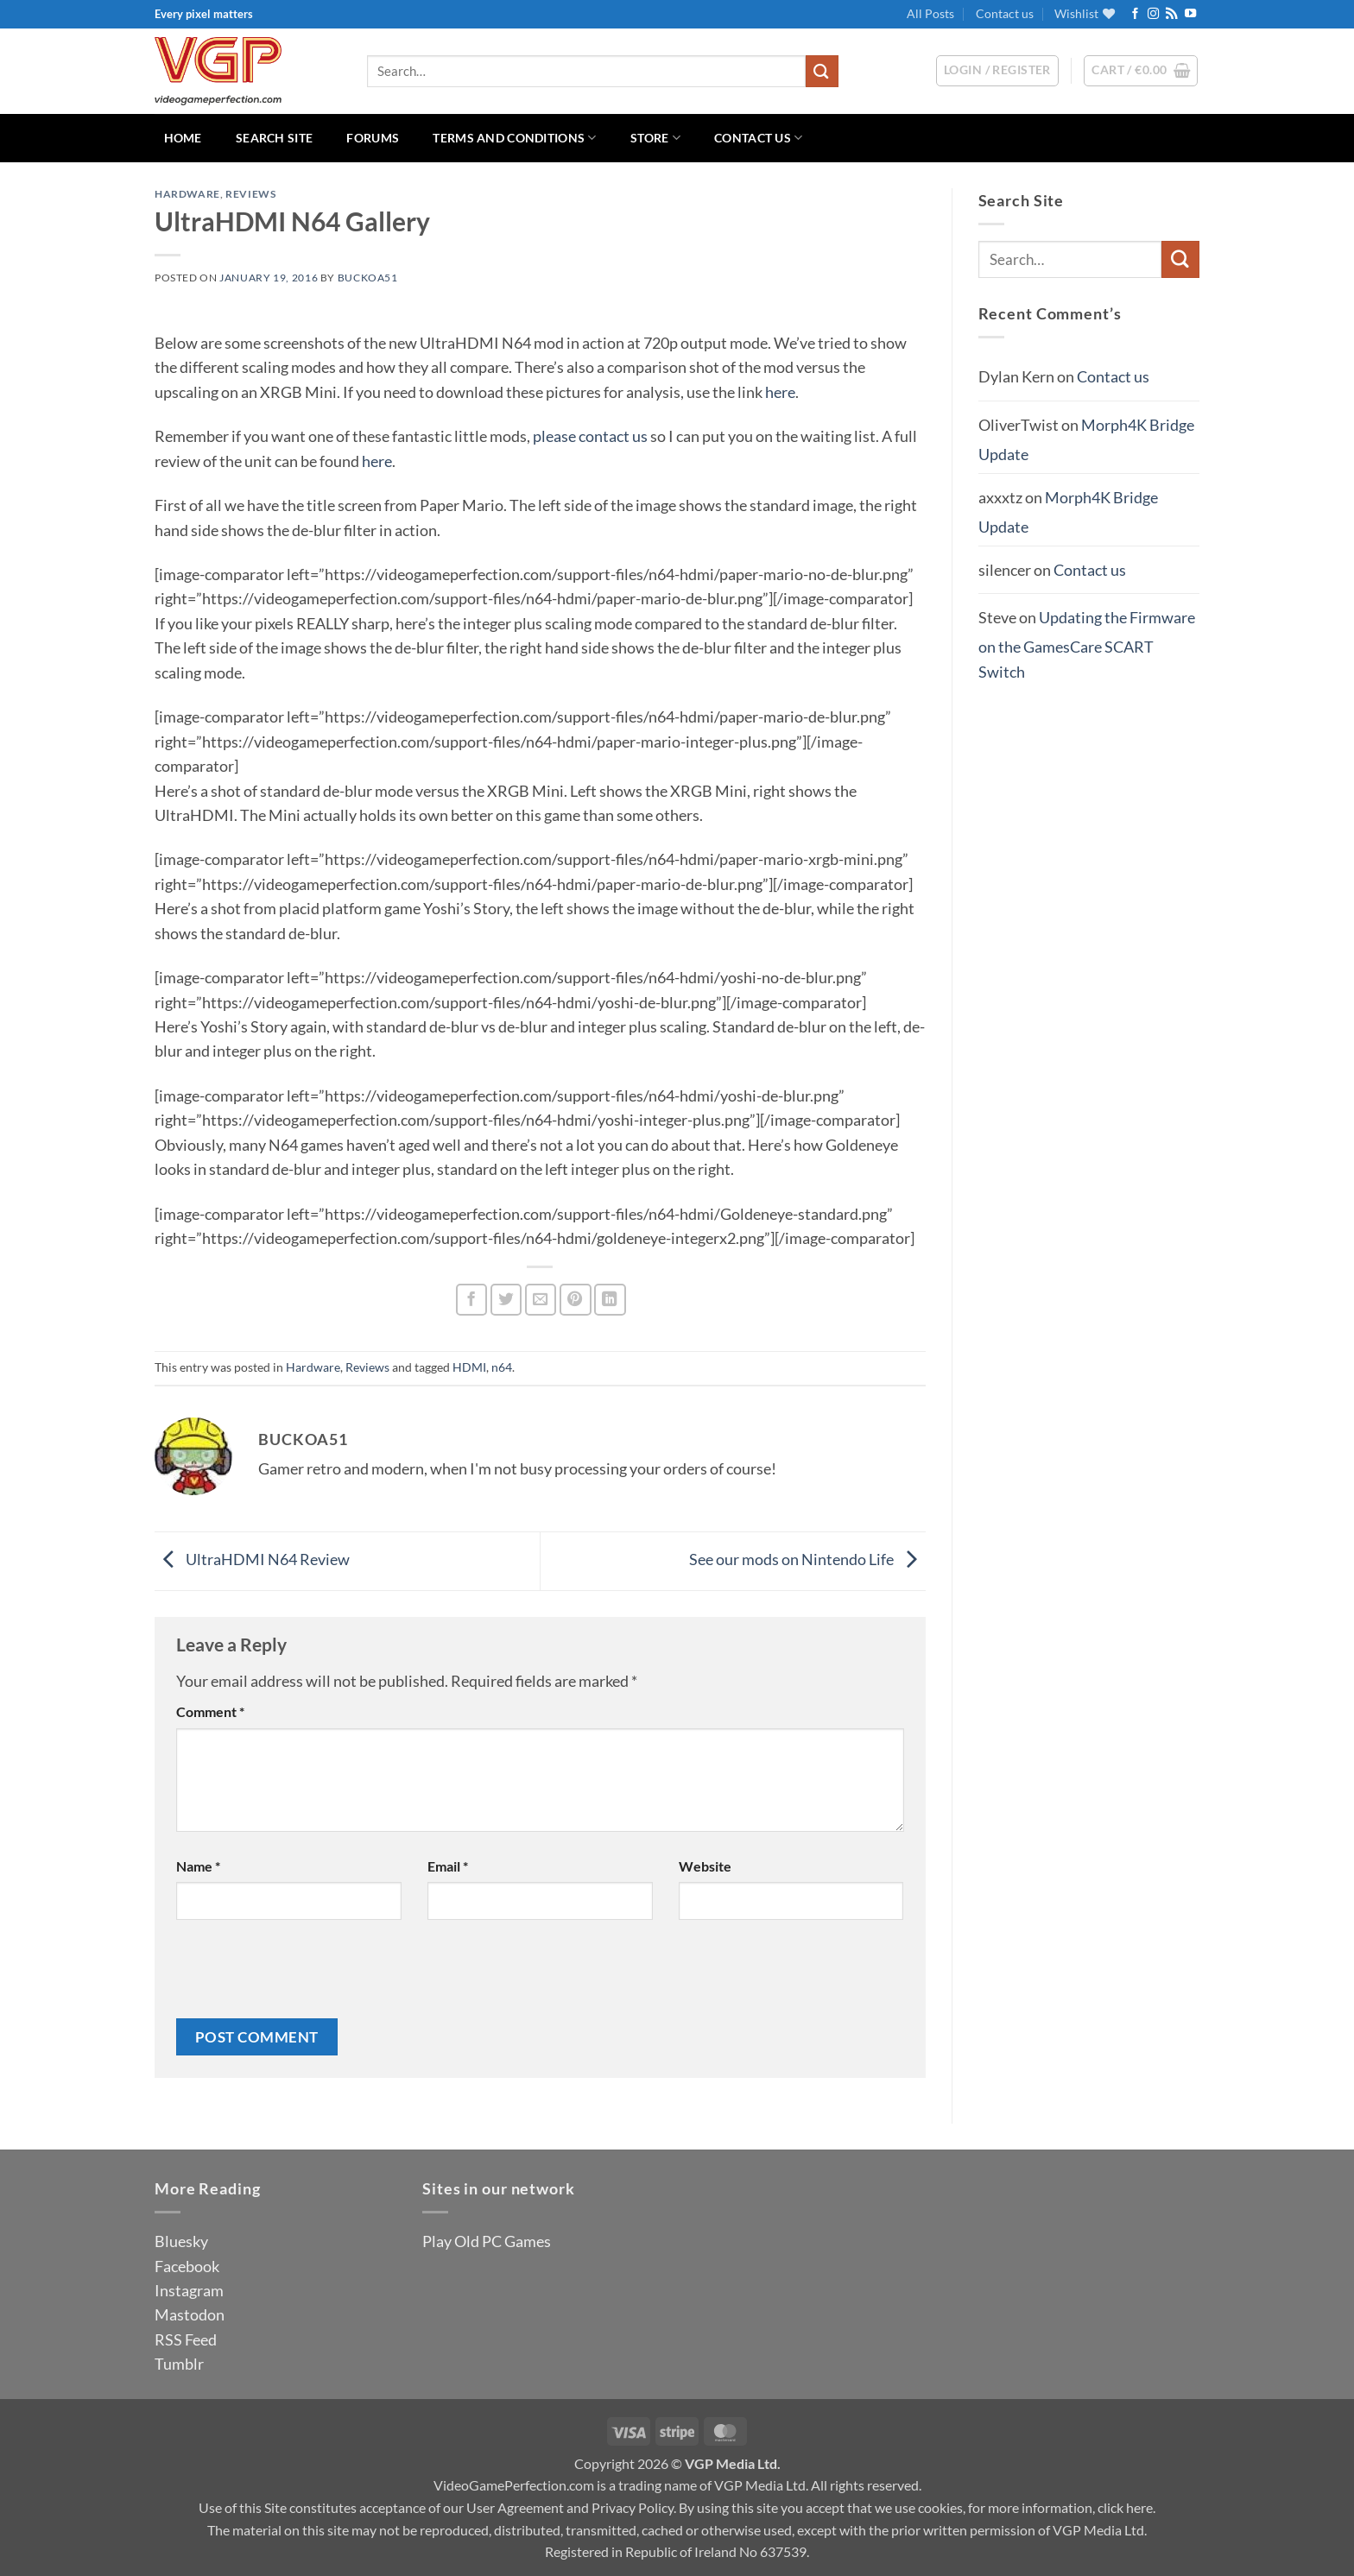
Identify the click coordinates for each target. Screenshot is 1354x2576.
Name (198, 1866)
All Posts (930, 13)
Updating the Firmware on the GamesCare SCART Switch (1086, 644)
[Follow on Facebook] (1135, 14)
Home (183, 137)
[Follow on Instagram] (1153, 14)
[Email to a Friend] (541, 1300)
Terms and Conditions (514, 137)
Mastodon (190, 2314)
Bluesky (181, 2241)
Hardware (187, 193)
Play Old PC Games (486, 2241)
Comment (210, 1711)
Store (655, 137)
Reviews (250, 193)
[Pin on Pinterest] (576, 1300)
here (780, 391)
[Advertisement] (1089, 972)
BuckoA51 (368, 277)
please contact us (590, 435)
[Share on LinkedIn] (610, 1300)
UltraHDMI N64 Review (252, 1559)
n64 (501, 1367)
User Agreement (515, 2507)
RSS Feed (186, 2339)
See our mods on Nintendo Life (807, 1559)
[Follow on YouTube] (1190, 14)
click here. (1126, 2507)
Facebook (187, 2266)
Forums (372, 137)
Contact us (1005, 13)
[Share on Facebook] (472, 1300)
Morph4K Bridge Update (1068, 512)
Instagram (189, 2290)
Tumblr (179, 2363)
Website (705, 1866)
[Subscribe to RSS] (1171, 14)
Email (447, 1866)
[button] (1141, 70)
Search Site (274, 137)
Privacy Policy (633, 2507)
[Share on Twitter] (506, 1300)
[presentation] (307, 1976)
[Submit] (822, 71)
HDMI (469, 1367)
